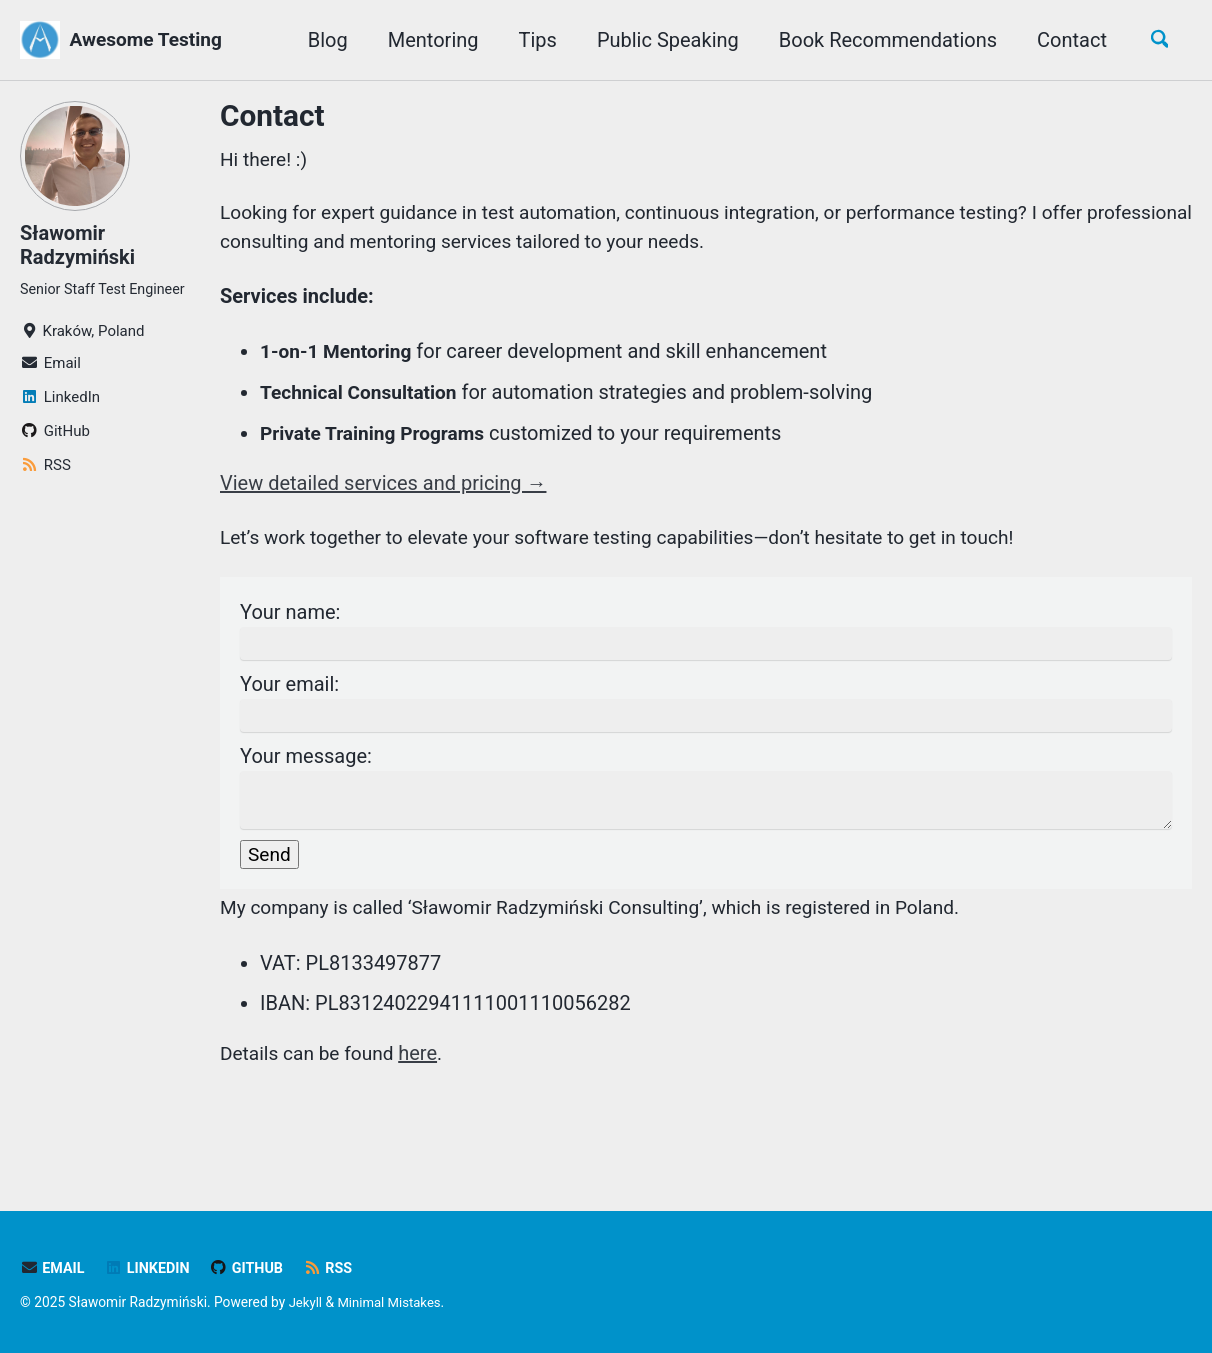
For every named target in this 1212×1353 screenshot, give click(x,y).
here (426, 1070)
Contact (1065, 40)
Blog (321, 40)
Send (270, 869)
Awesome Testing (152, 40)
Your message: (706, 801)
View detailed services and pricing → (383, 491)
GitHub (253, 1268)
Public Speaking (661, 40)
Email (53, 1268)
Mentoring (426, 40)
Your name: (706, 641)
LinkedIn (151, 1268)
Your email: (706, 715)
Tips (531, 40)
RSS (336, 1268)
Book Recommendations (881, 40)
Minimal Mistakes (393, 1302)
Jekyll (306, 1302)
